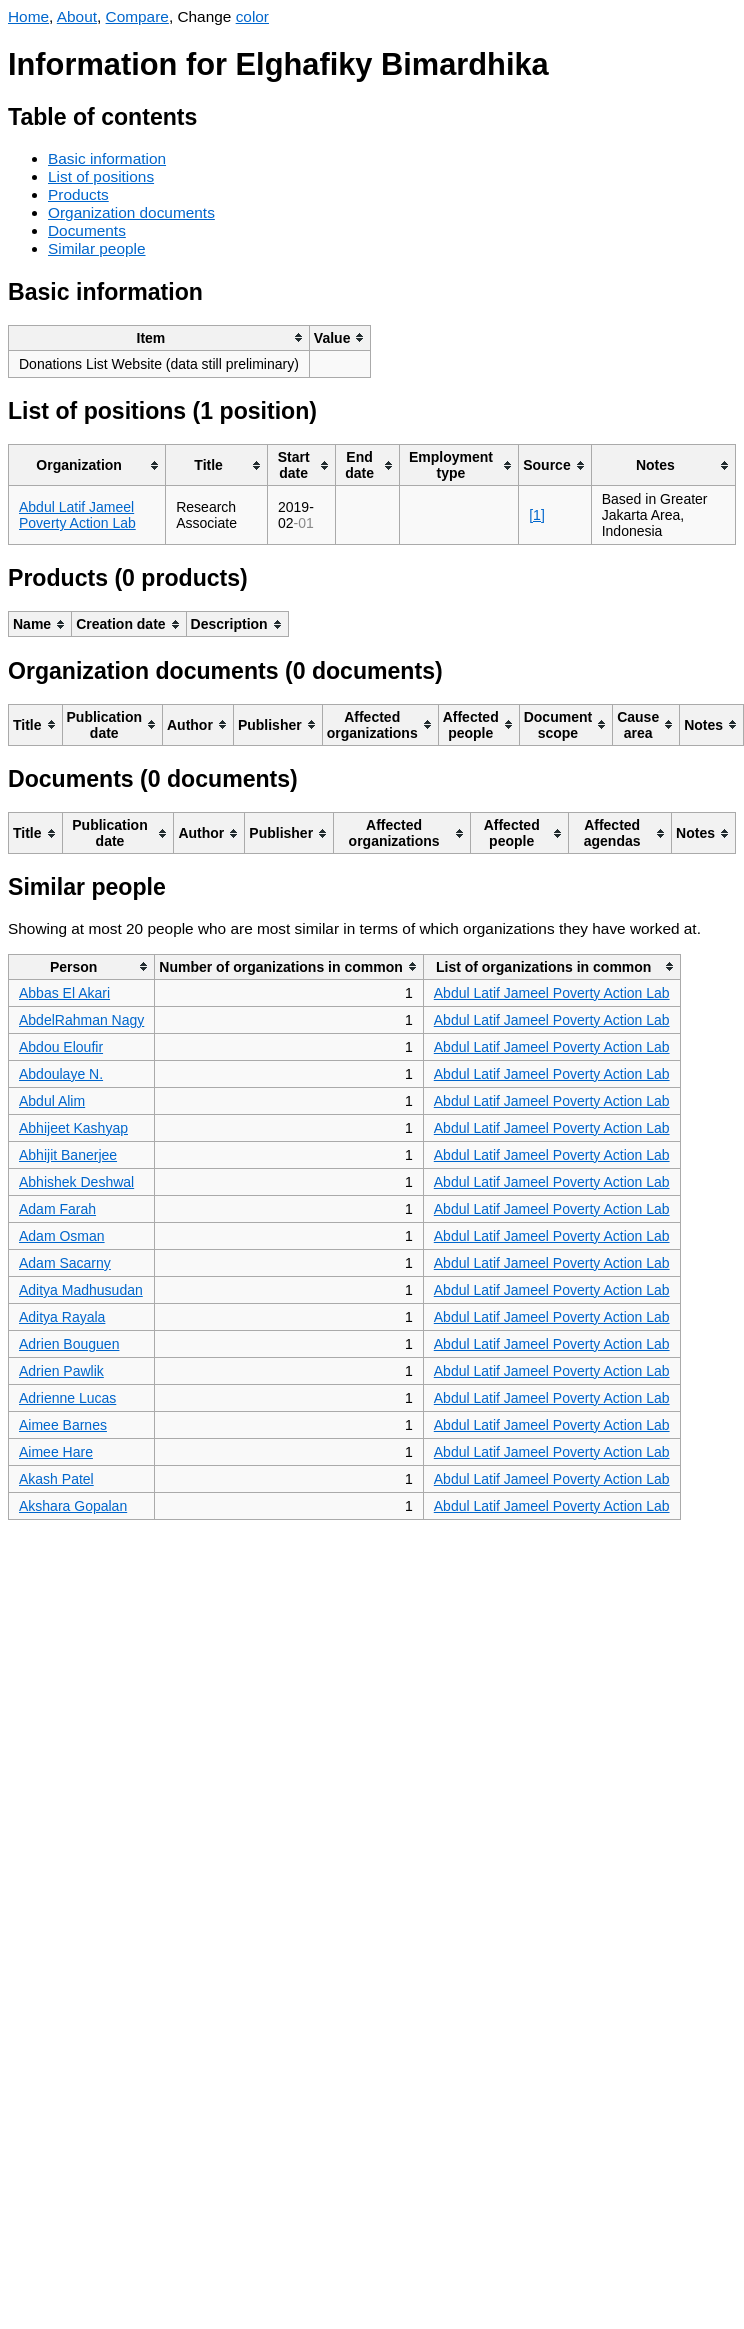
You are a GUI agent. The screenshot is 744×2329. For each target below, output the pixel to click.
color (252, 16)
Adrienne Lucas (67, 1398)
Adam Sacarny (65, 1263)
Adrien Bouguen (69, 1344)
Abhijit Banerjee (68, 1155)
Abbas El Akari (64, 993)
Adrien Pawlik (61, 1371)
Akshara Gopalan (73, 1506)
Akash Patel (56, 1479)
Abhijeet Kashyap (73, 1128)
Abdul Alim (52, 1101)
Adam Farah (57, 1209)
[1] (537, 515)
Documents (87, 230)
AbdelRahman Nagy (81, 1020)
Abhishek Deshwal (76, 1182)
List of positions (101, 176)
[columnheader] (159, 337)
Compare (137, 16)
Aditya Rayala (62, 1317)
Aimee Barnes (63, 1425)
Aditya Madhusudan (81, 1290)
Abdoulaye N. (61, 1074)
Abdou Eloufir (61, 1047)
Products (78, 194)
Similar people (97, 248)
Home (28, 16)
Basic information (107, 158)
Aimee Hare (56, 1452)
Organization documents (131, 212)
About (77, 16)
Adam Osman (62, 1236)
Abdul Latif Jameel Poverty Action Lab (77, 515)
